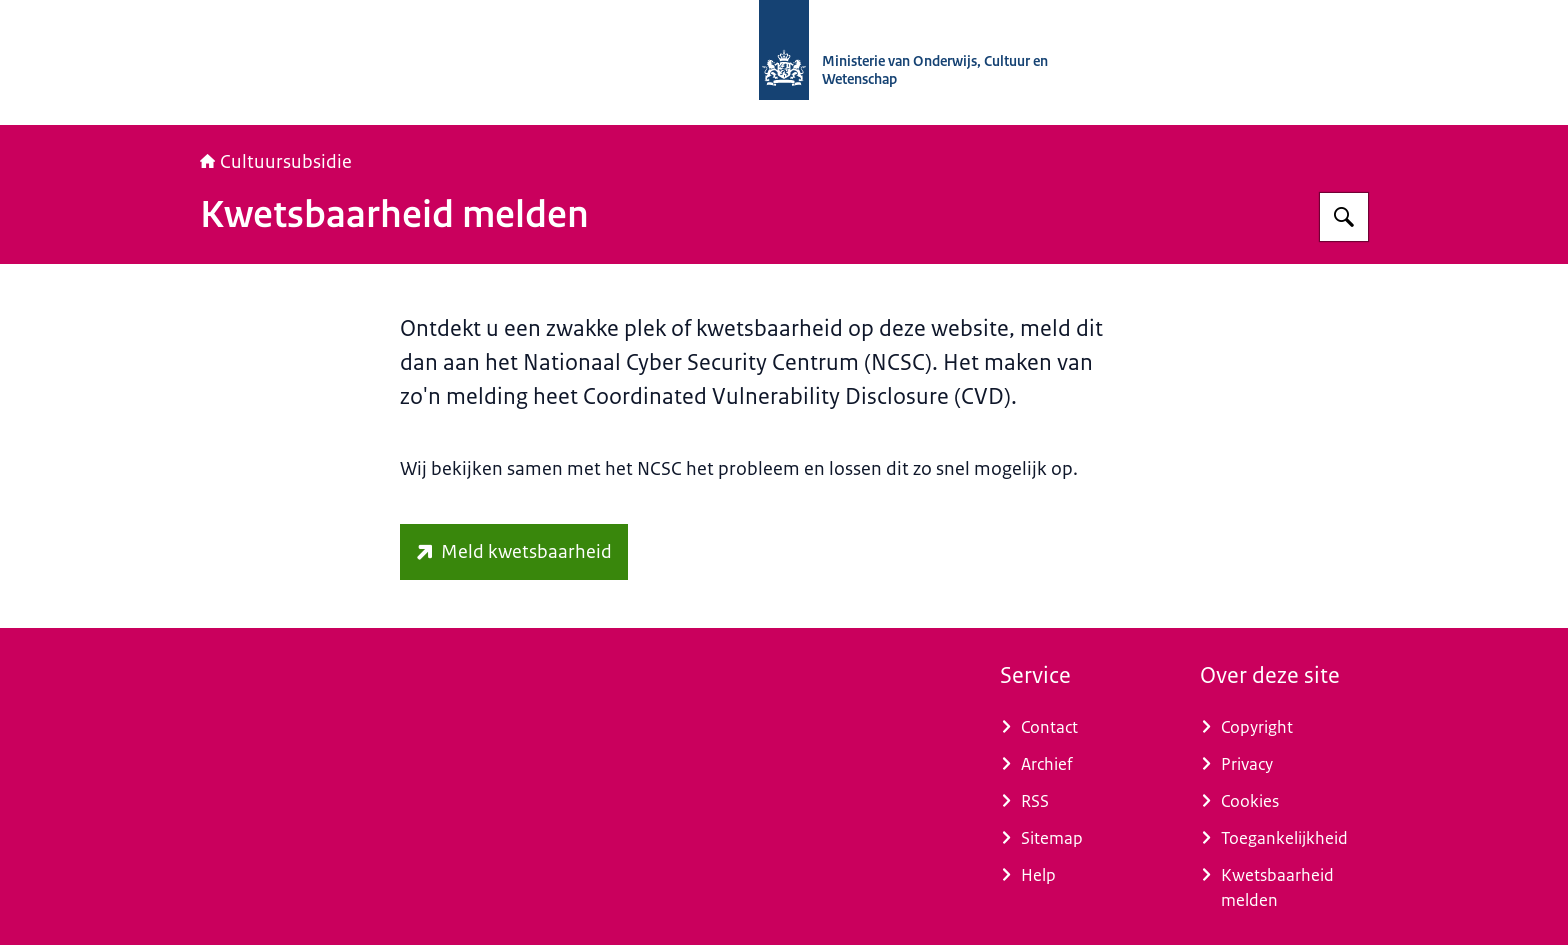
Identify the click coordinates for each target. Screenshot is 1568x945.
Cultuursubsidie (276, 162)
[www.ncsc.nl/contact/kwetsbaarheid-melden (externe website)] (514, 552)
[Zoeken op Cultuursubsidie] (1344, 217)
